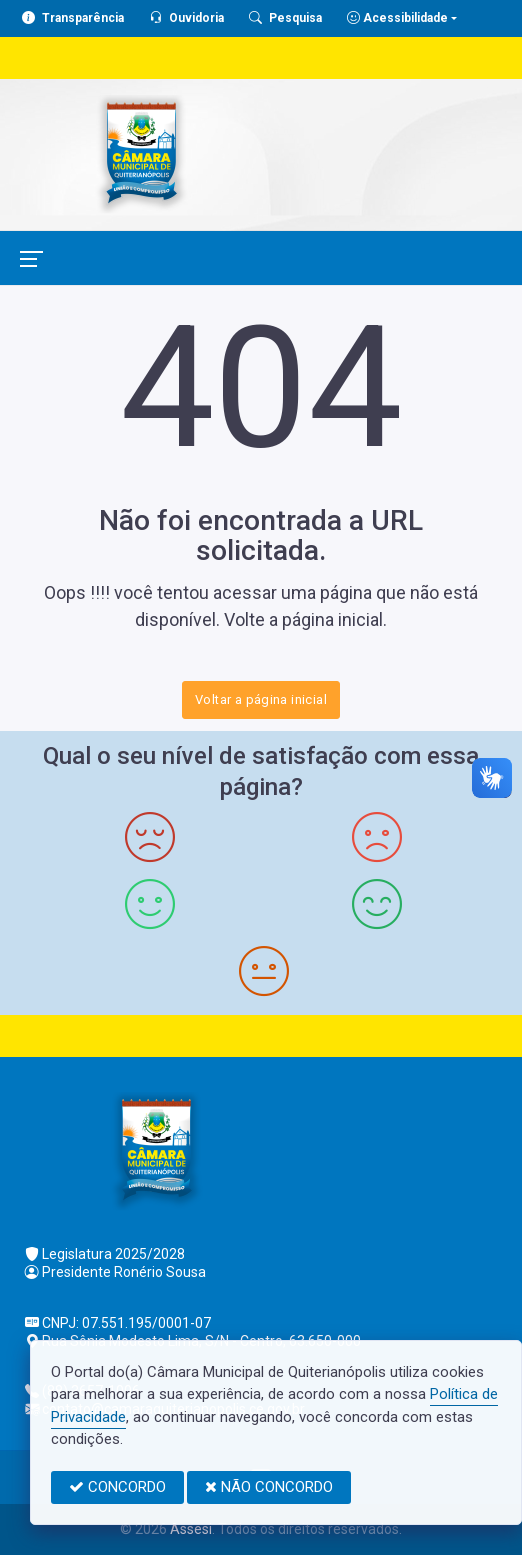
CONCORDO (117, 1487)
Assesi (191, 1529)
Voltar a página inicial (261, 699)
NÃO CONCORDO (269, 1487)
